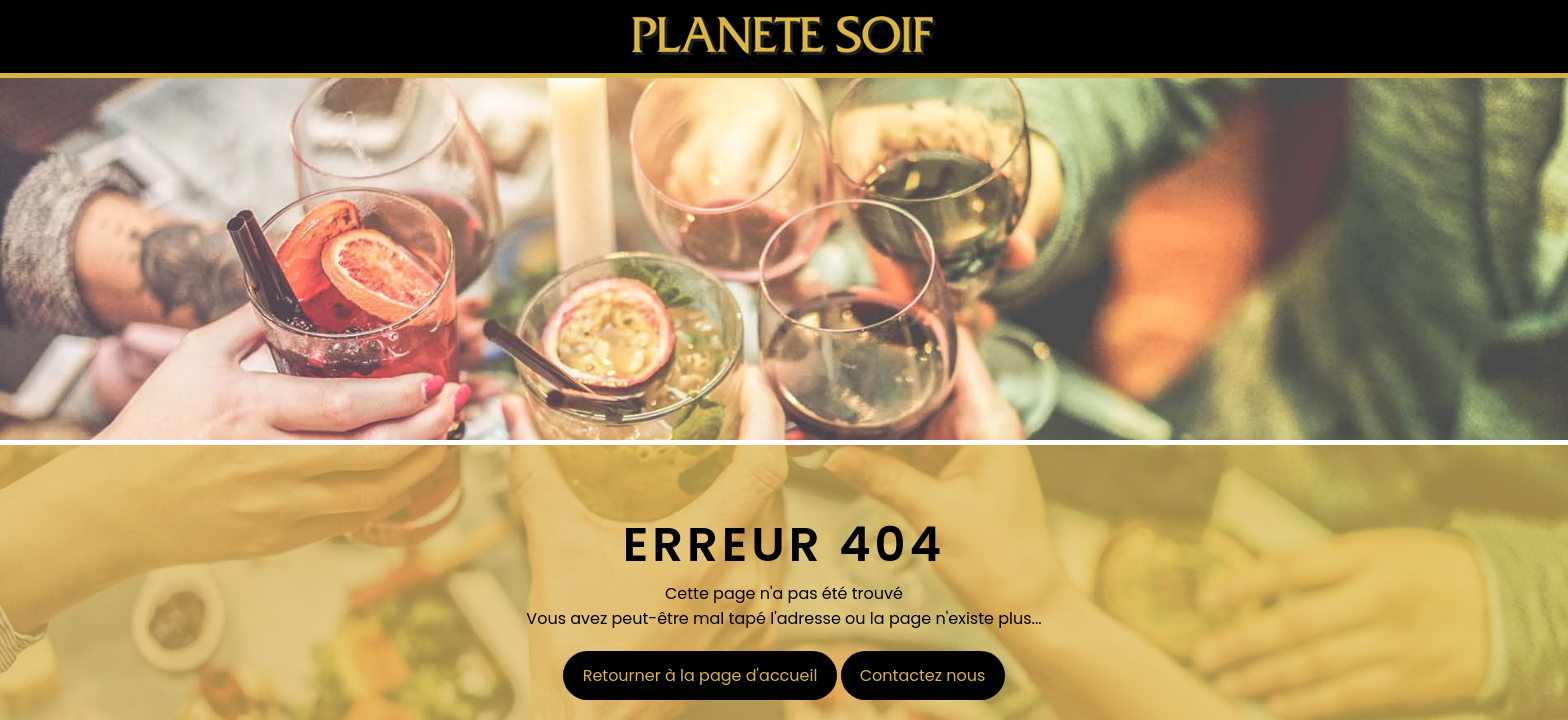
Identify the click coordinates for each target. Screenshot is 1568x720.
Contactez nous (923, 675)
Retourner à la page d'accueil (700, 675)
